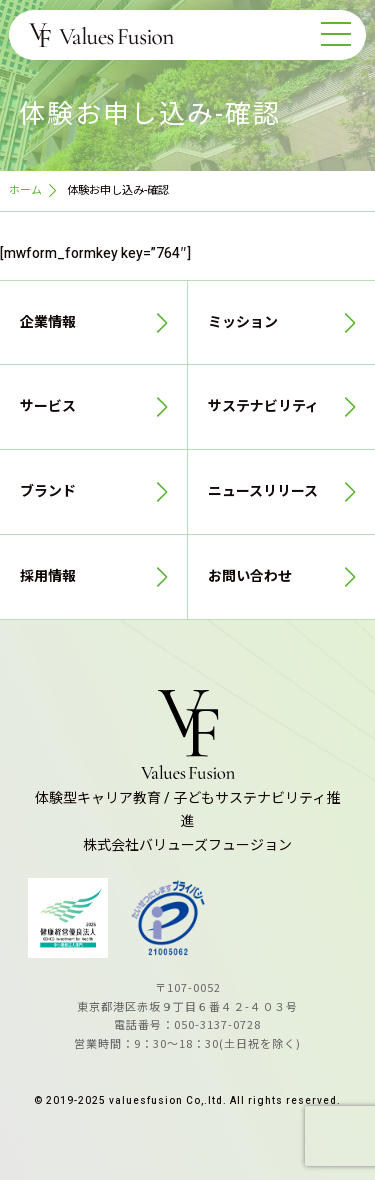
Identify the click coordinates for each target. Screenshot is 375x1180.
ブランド (48, 491)
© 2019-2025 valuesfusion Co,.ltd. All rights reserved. (187, 1101)
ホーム (25, 190)
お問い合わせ (250, 576)
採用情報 (48, 576)
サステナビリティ (263, 406)
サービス (48, 406)
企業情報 (48, 322)
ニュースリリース (263, 491)
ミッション (243, 322)
